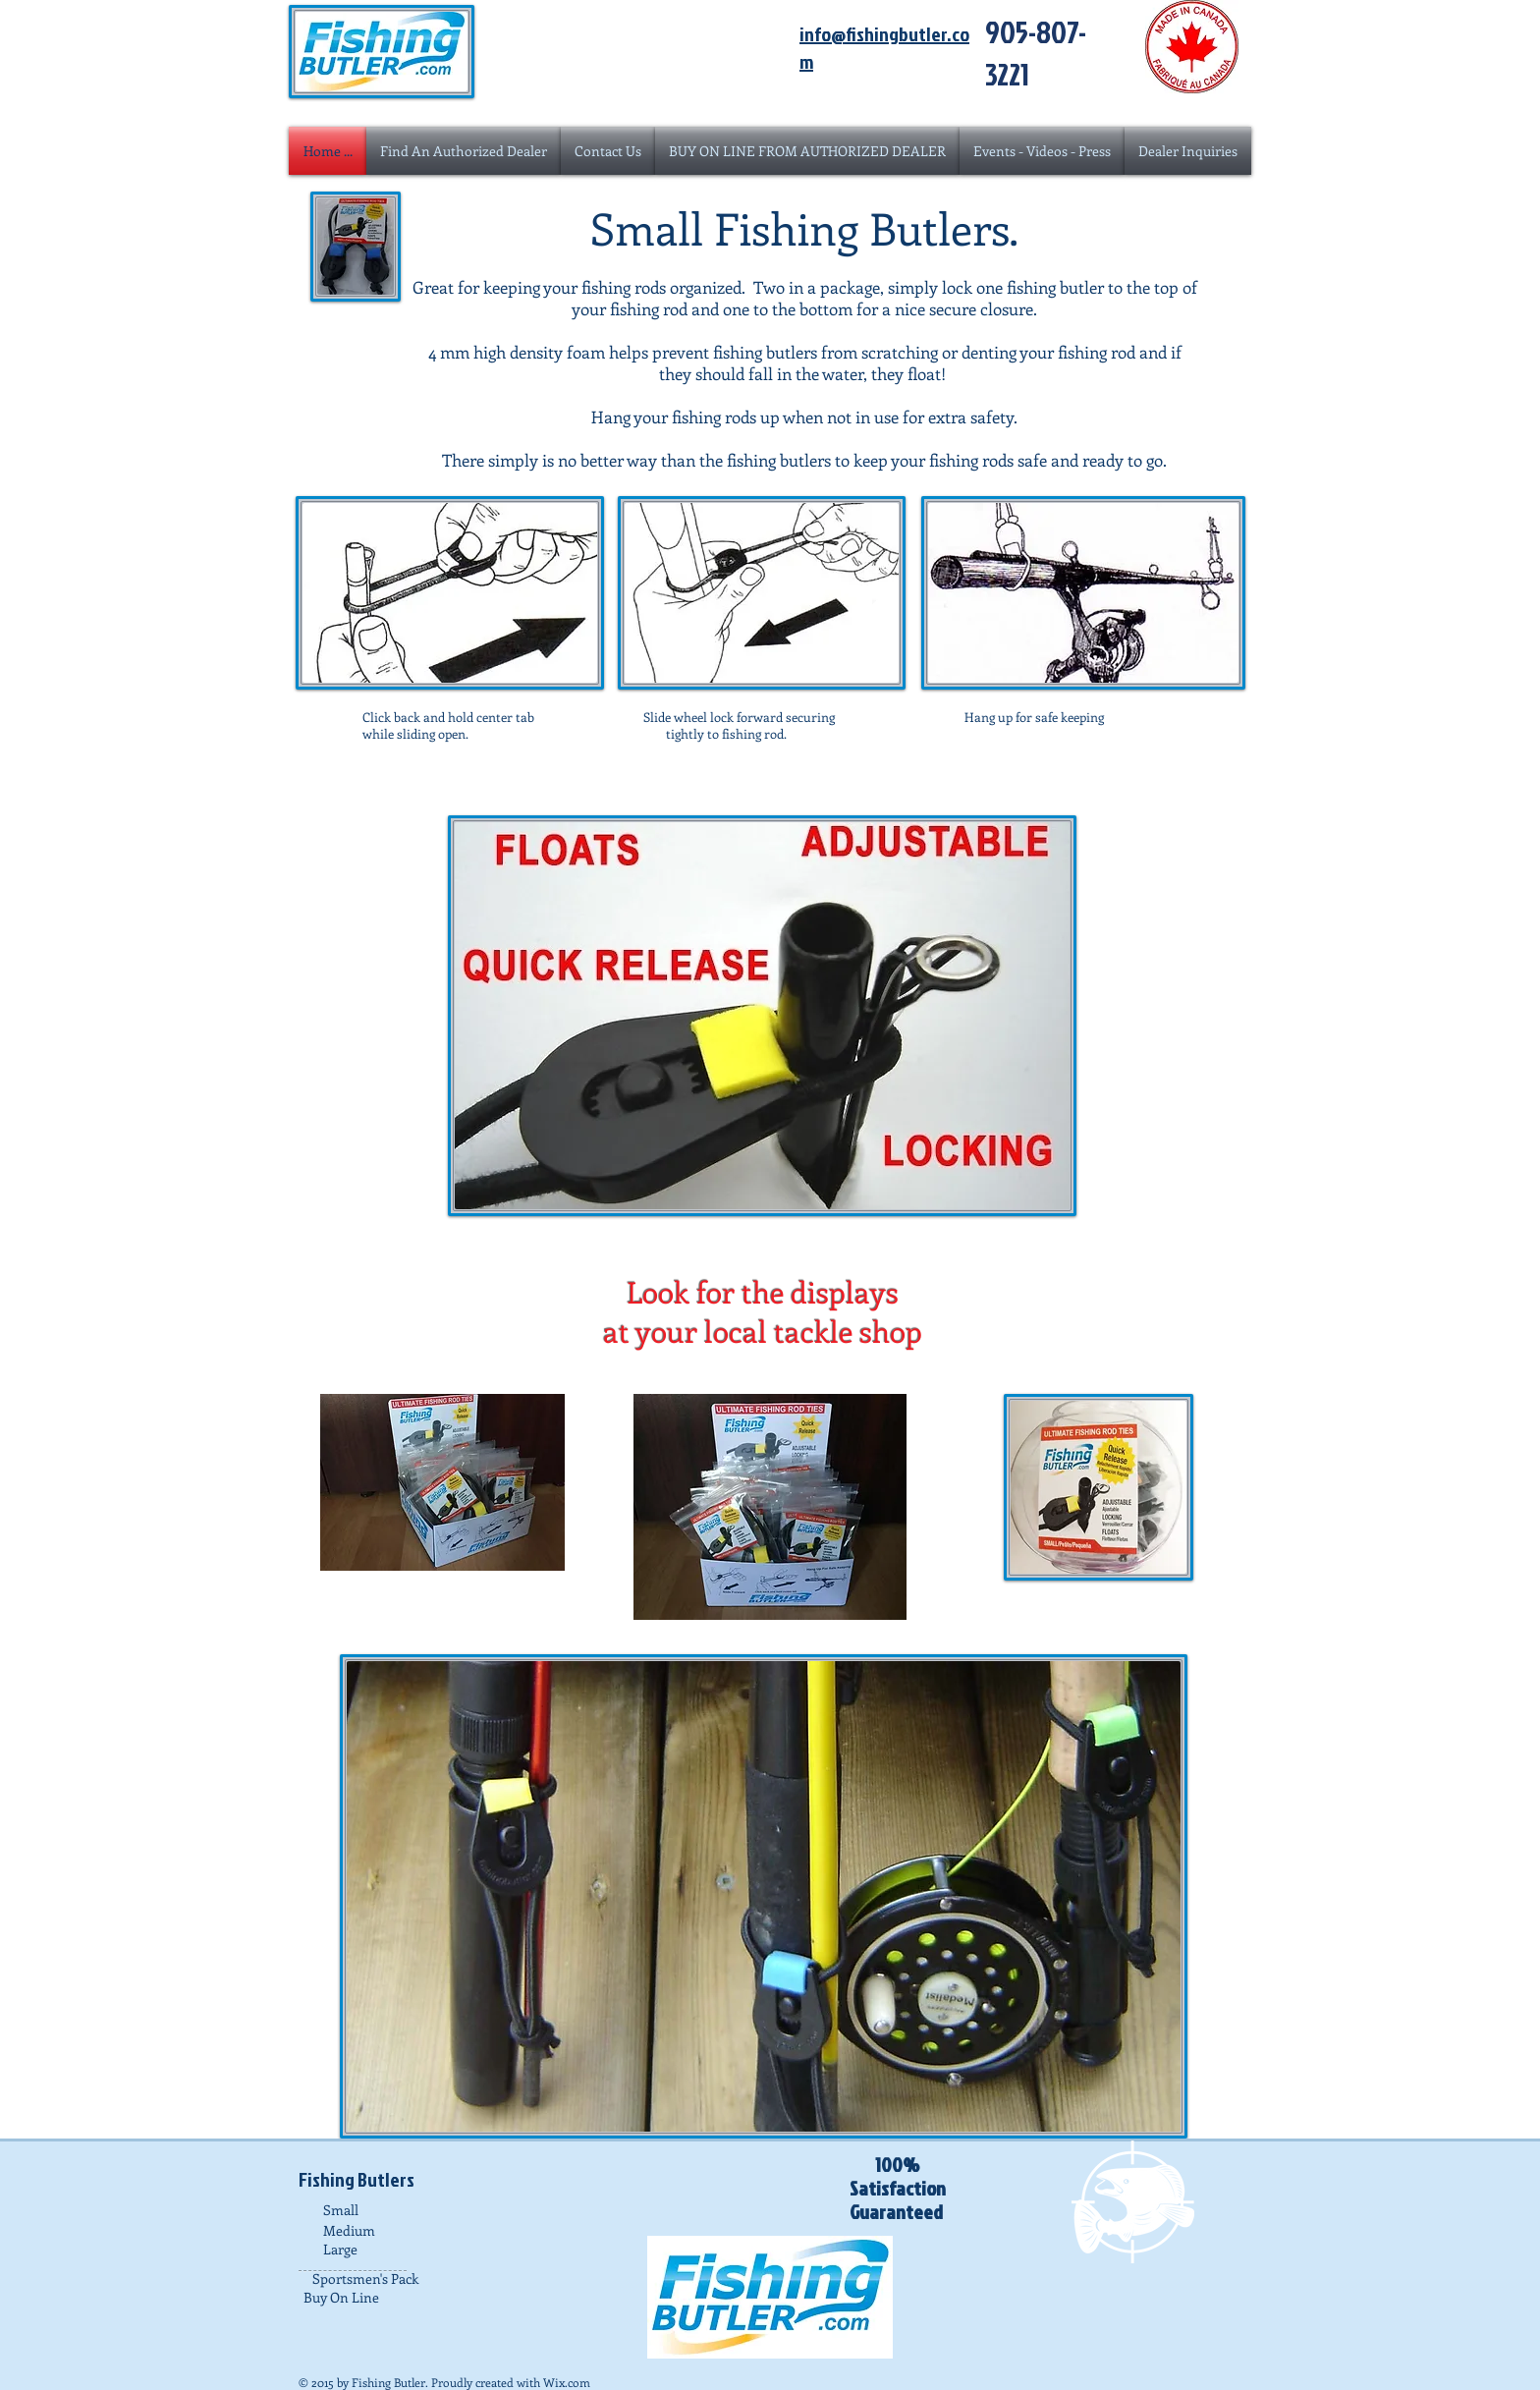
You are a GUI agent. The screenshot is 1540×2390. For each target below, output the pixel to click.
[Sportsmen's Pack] (371, 2278)
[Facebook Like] (769, 2170)
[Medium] (382, 2230)
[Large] (382, 2249)
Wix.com (566, 2382)
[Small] (382, 2209)
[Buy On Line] (362, 2297)
